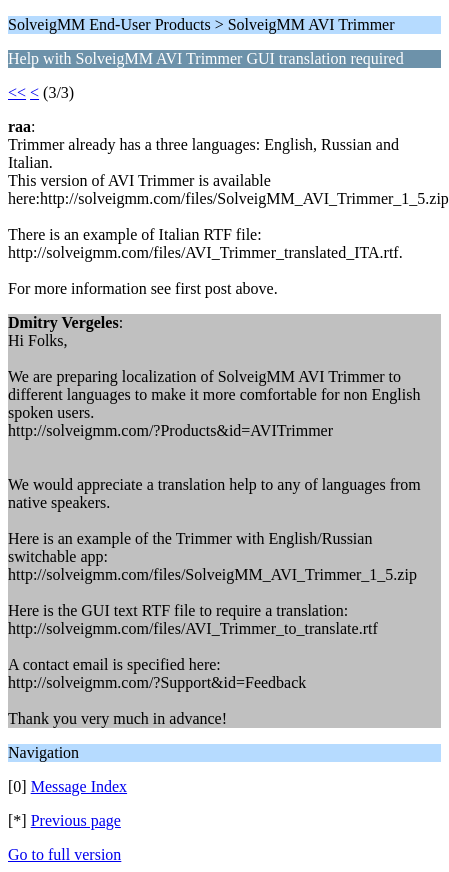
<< (17, 92)
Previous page (76, 820)
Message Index (79, 786)
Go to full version (64, 854)
